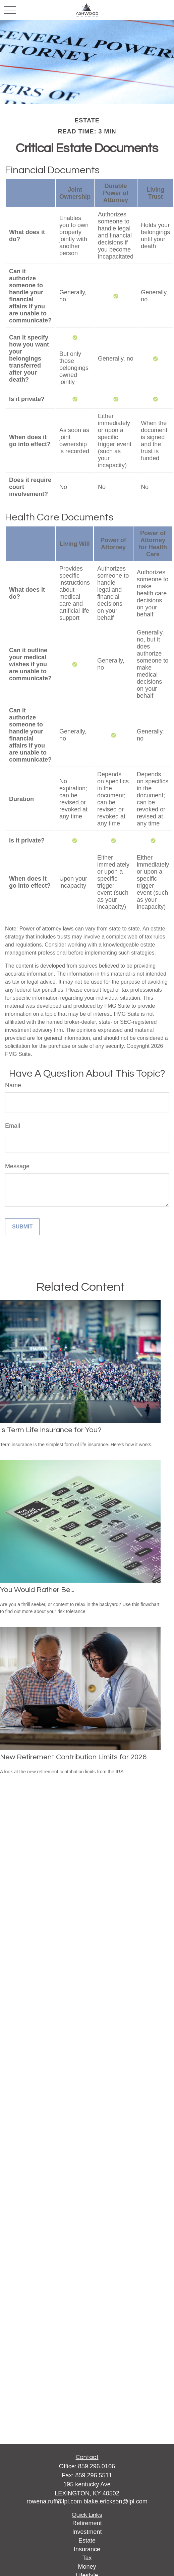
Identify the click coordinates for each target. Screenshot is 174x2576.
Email (12, 1125)
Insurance (87, 2549)
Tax (87, 2558)
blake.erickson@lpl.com (115, 2501)
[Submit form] (22, 1226)
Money (87, 2566)
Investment (87, 2532)
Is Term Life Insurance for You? (51, 1430)
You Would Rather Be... (37, 1590)
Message (17, 1166)
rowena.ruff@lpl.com (54, 2501)
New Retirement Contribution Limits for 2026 (73, 1757)
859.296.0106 (96, 2466)
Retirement (87, 2523)
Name (13, 1085)
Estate (87, 2540)
